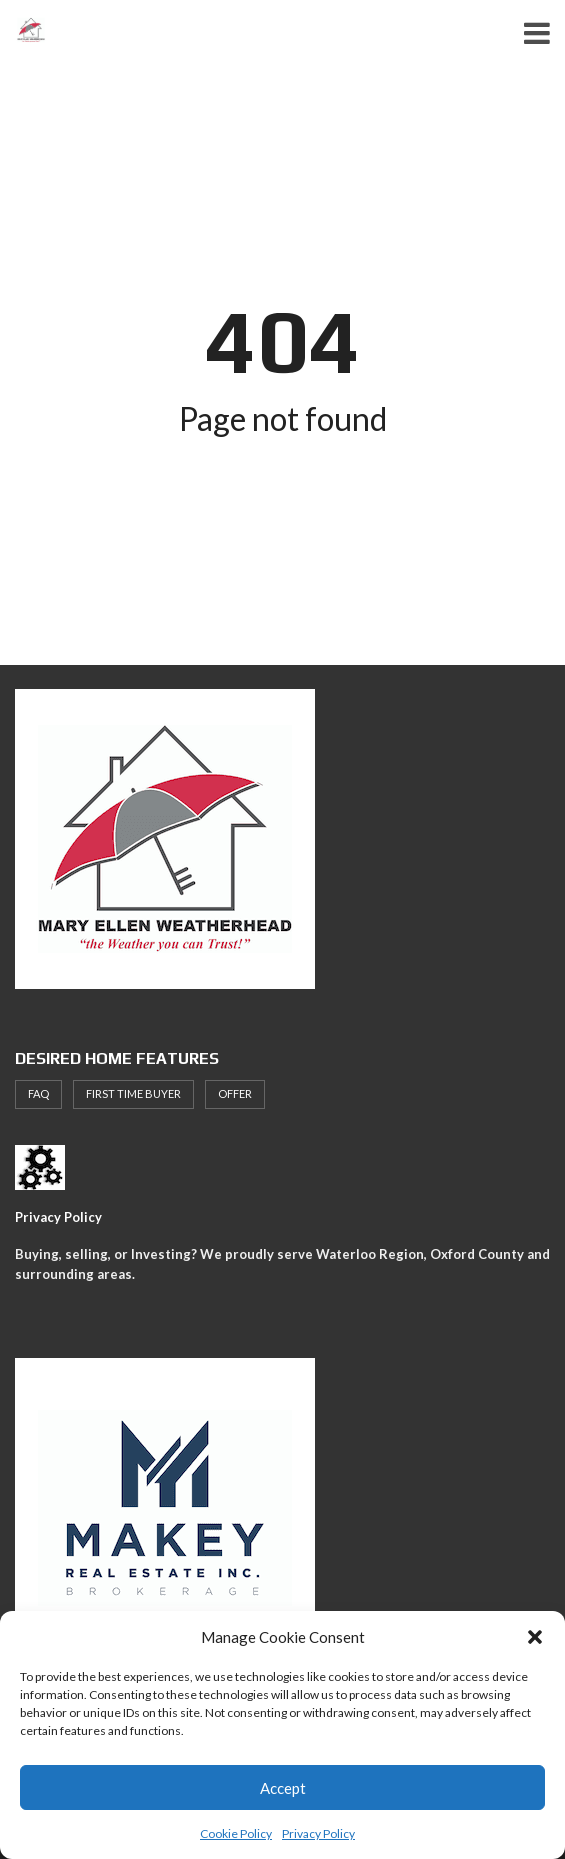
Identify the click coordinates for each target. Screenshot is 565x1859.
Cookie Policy (236, 1833)
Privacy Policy (318, 1833)
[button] (535, 1637)
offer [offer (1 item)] (235, 1093)
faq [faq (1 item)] (38, 1093)
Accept (283, 1788)
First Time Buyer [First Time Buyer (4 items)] (133, 1093)
